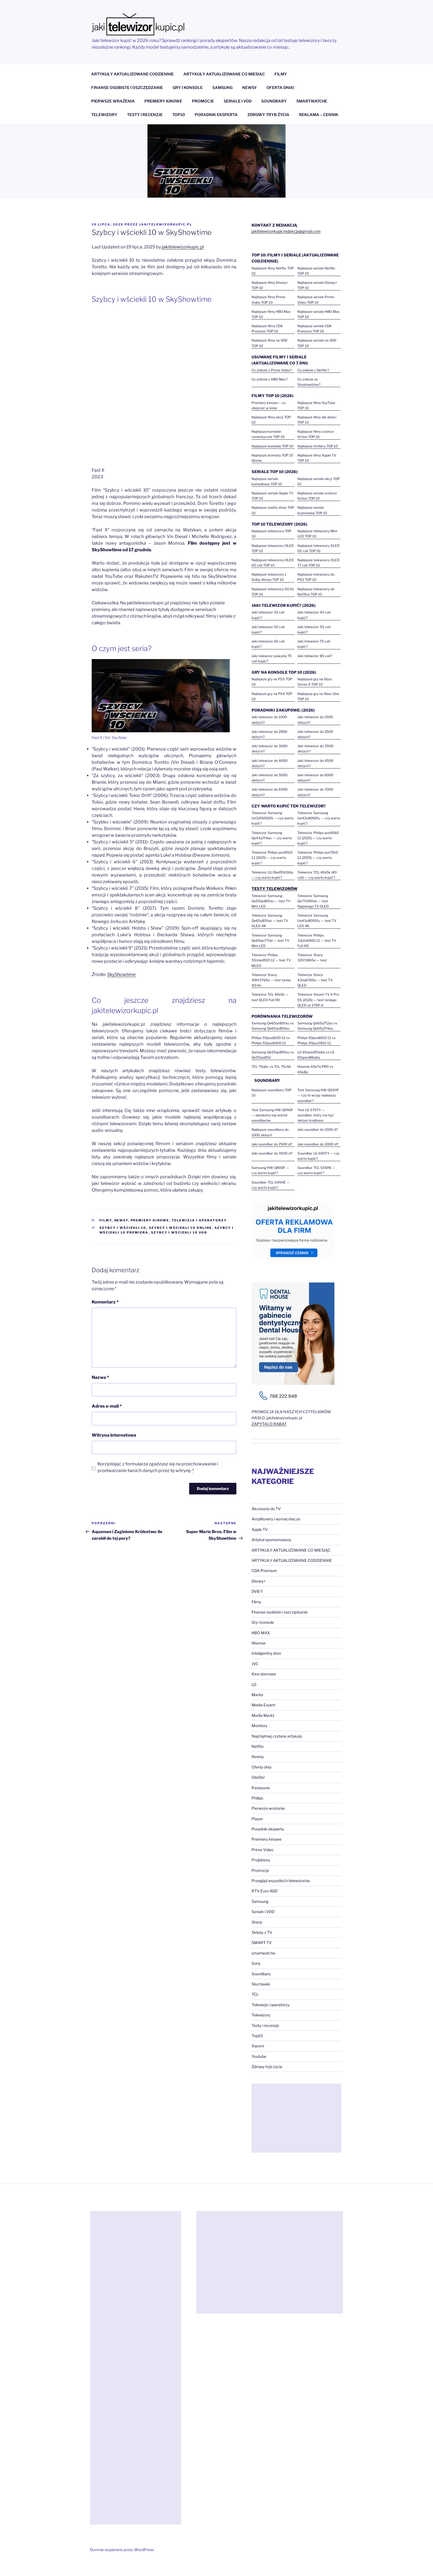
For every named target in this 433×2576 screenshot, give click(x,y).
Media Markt (263, 1715)
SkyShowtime (121, 974)
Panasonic (261, 1787)
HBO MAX (261, 1632)
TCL (255, 1994)
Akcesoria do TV (266, 1508)
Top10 (257, 2035)
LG (254, 1684)
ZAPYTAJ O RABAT (269, 1423)
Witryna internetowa (114, 1435)
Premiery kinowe (150, 1220)
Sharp (257, 1922)
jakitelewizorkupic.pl (165, 224)
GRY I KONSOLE (188, 87)
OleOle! (258, 1777)
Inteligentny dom (266, 1653)
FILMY (280, 74)
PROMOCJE (203, 101)
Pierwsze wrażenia (268, 1808)
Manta (257, 1694)
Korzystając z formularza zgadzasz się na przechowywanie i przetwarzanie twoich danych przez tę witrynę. (157, 1467)
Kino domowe (264, 1674)
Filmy (105, 1220)
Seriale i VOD (263, 1911)
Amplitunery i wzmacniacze (276, 1519)
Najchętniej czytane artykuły (277, 1736)
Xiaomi (258, 2046)
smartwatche (263, 1953)
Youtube (259, 2056)
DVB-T (257, 1591)
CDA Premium (264, 1570)
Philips (257, 1798)
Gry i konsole (263, 1622)
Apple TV (260, 1529)
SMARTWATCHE (311, 101)
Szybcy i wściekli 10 (122, 1228)
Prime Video (262, 1849)
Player (257, 1818)
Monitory (259, 1725)
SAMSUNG (222, 87)
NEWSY (249, 87)
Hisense (259, 1643)
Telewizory (261, 2015)
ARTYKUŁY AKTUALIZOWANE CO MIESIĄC (224, 74)
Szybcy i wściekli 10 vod (179, 1232)
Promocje (260, 1870)
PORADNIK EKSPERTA (216, 114)
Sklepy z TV (262, 1932)
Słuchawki (261, 1984)
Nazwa (100, 1377)
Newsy (121, 1220)
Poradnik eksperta (268, 1829)
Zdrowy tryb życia (267, 2066)
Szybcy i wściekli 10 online (180, 1228)
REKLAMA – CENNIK (318, 114)
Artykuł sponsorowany (271, 1539)
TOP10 (178, 114)
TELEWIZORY (104, 114)
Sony (256, 1963)
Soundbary (261, 1973)
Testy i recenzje (265, 2025)
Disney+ (259, 1581)
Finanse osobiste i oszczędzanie (280, 1612)
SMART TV (262, 1942)
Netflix (258, 1746)
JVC (255, 1663)
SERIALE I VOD (238, 101)
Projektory (261, 1860)
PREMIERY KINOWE (163, 101)
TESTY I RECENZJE (145, 114)
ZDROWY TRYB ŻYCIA (268, 114)
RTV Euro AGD (265, 1890)
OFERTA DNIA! (280, 87)
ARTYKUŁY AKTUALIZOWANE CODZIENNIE (132, 74)
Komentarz (105, 1302)
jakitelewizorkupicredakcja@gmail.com (286, 231)
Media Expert (263, 1705)
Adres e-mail (107, 1406)
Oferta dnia (261, 1767)
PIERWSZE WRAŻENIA (113, 101)
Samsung (260, 1901)
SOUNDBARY (274, 101)
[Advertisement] (296, 2118)
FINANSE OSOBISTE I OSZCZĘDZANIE (127, 87)
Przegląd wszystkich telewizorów (281, 1880)
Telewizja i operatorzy (199, 1220)
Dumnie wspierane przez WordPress (122, 2549)
